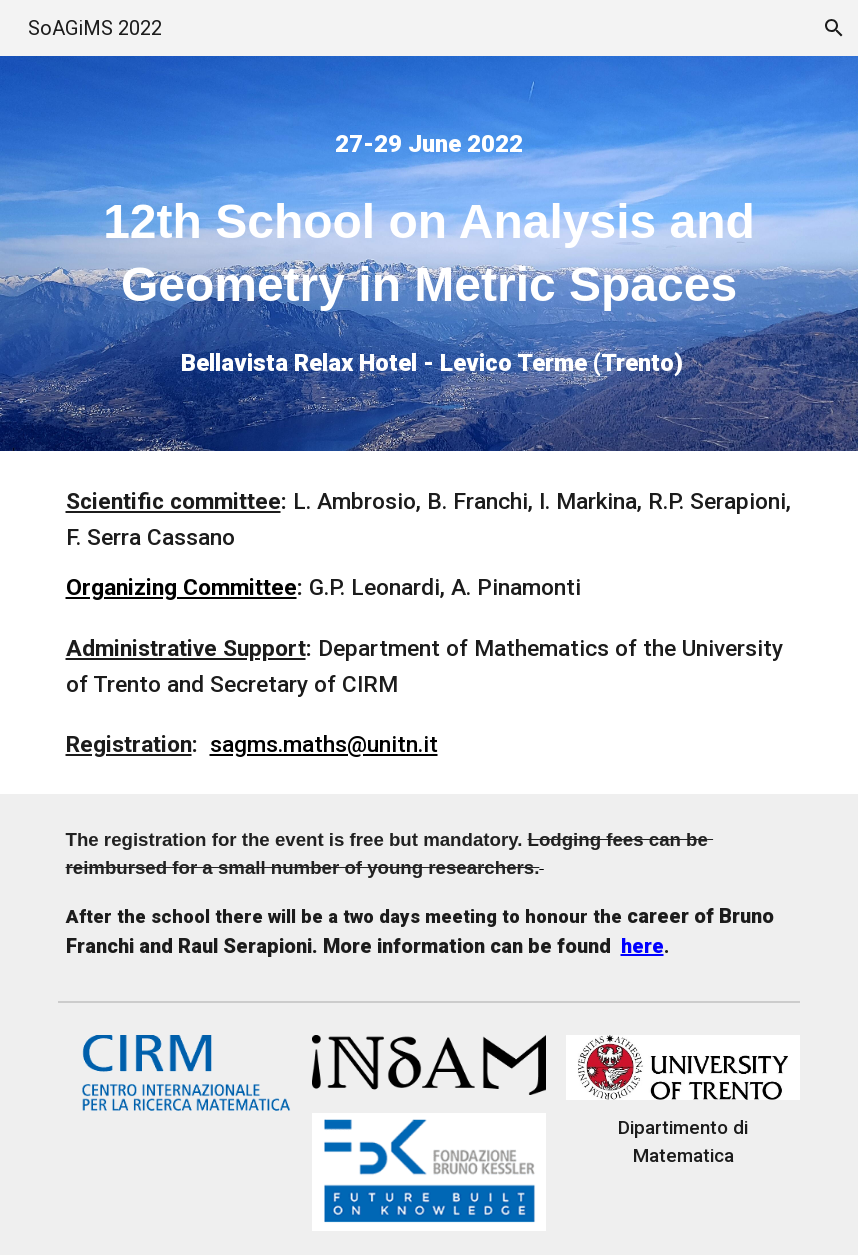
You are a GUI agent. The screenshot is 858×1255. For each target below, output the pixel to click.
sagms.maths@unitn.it (324, 744)
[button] (834, 28)
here (642, 946)
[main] (429, 144)
